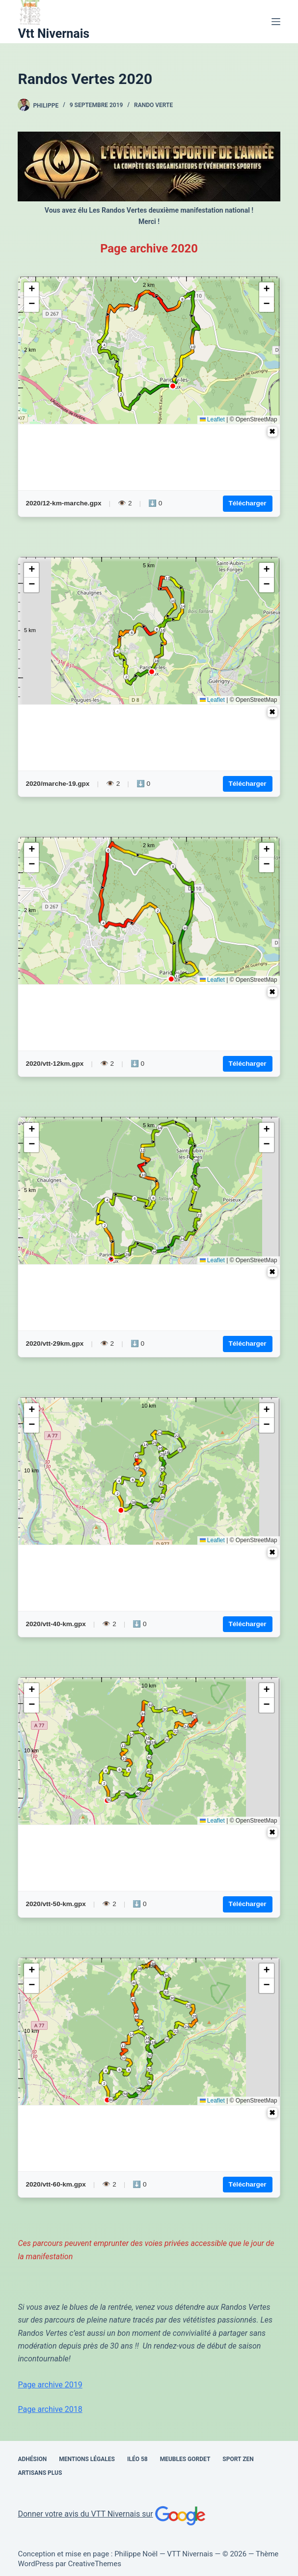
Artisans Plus (40, 2472)
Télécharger (248, 503)
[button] (31, 289)
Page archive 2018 (50, 2409)
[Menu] (275, 21)
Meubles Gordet (185, 2459)
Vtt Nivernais (53, 34)
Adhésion (32, 2459)
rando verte (153, 105)
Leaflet (212, 419)
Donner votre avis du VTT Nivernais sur (112, 2514)
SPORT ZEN (237, 2459)
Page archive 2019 (50, 2384)
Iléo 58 (137, 2459)
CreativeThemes (94, 2563)
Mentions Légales (87, 2459)
